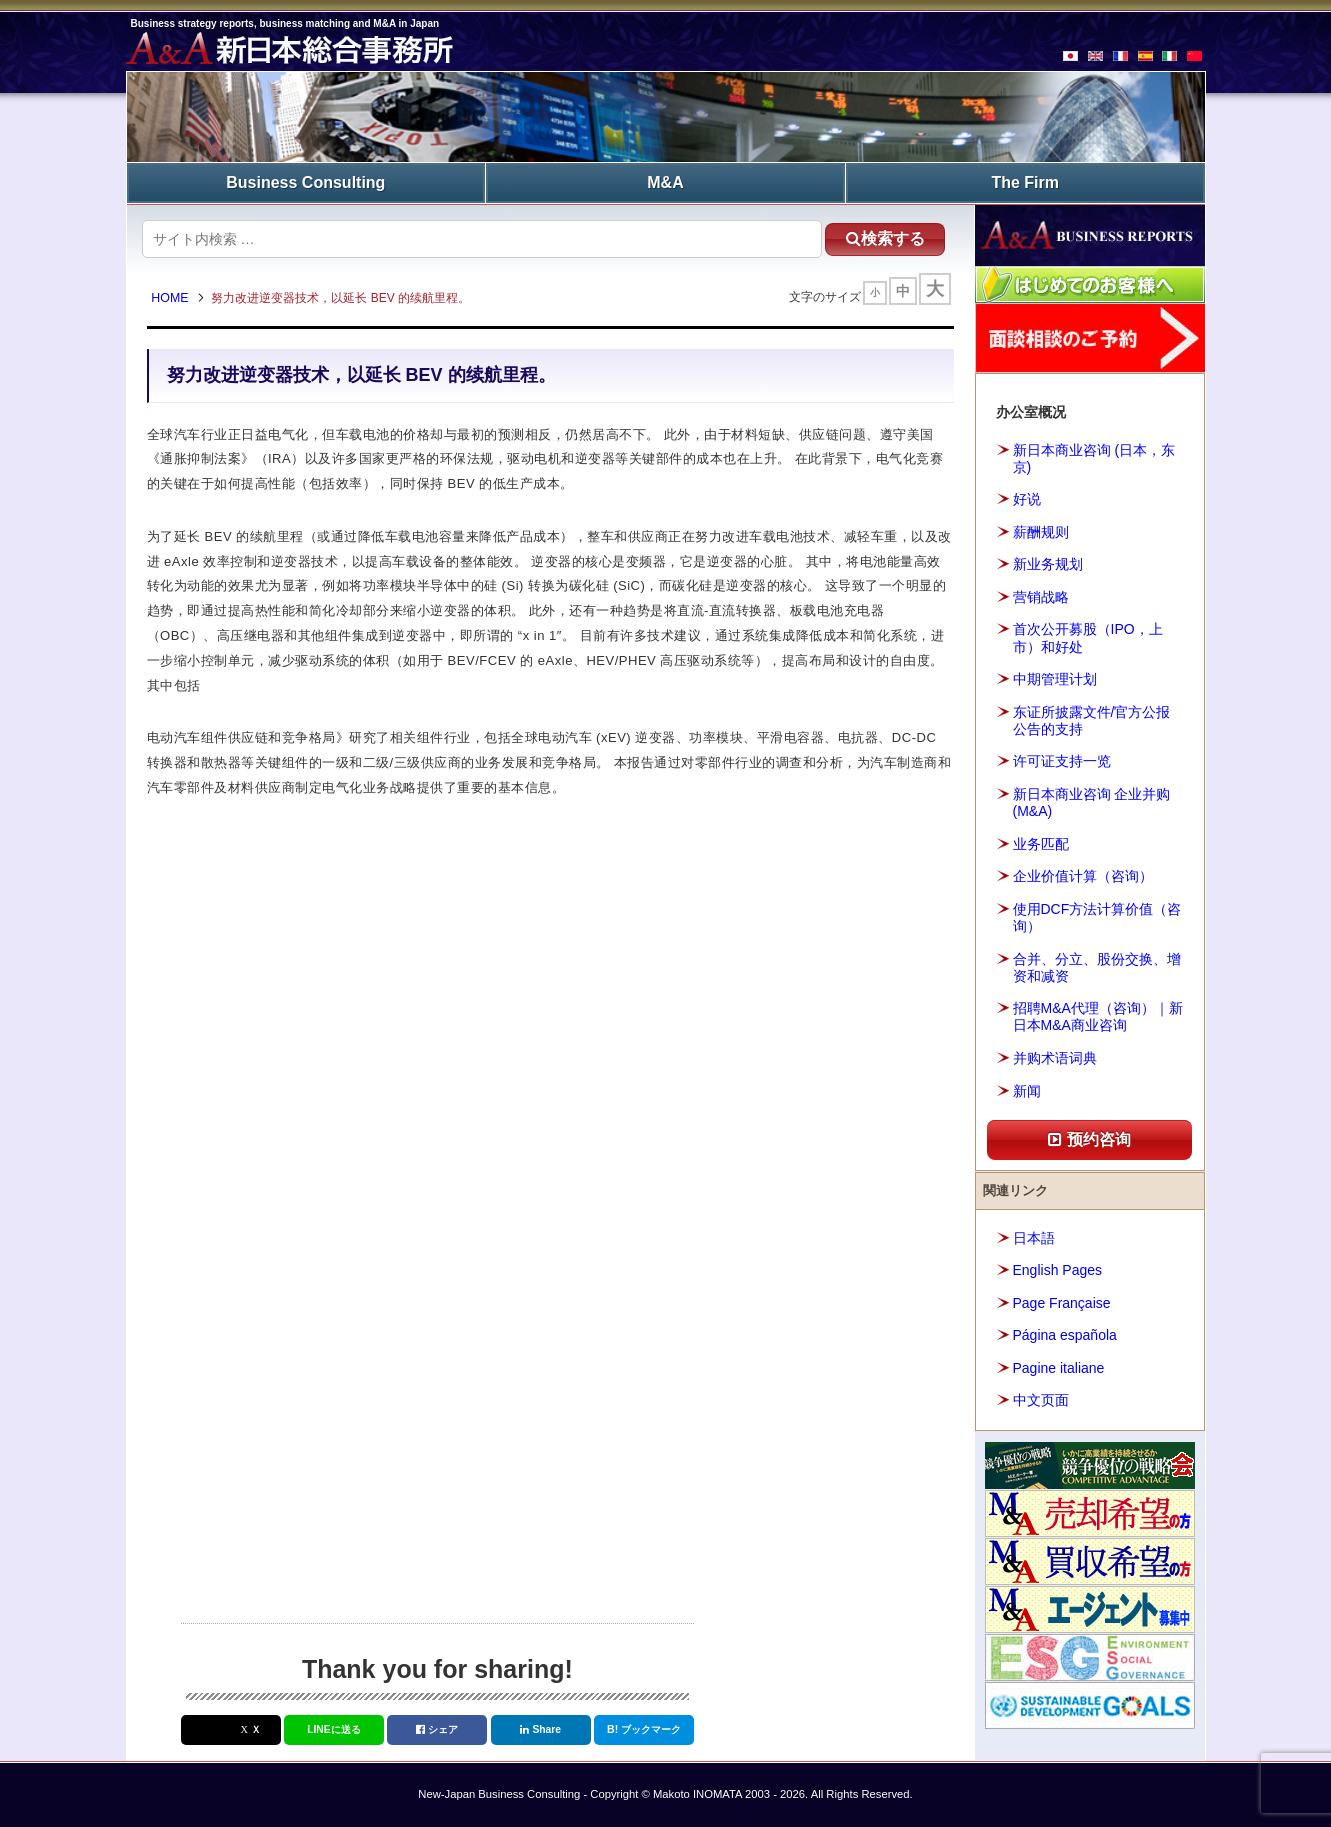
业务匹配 (1041, 844)
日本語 (1034, 1238)
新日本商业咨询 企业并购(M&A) (1092, 802)
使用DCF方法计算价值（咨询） (1097, 917)
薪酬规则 (1041, 532)
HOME (170, 298)
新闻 (1027, 1091)
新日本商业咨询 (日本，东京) (1094, 458)
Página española (1065, 1335)
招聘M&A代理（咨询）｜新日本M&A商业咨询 (1098, 1016)
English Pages (1058, 1270)
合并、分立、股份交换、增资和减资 (1097, 967)
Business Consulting (305, 182)
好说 (1027, 499)
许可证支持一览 (1062, 761)
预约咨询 (1089, 1139)
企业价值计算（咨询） (1083, 876)
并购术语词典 (1055, 1058)
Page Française (1062, 1303)
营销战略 (1041, 597)
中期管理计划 (1055, 679)
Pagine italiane (1059, 1368)
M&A (665, 182)
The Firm (1025, 182)
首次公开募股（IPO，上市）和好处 (1088, 637)
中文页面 (1041, 1400)
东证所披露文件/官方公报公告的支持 (1092, 720)
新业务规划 (1048, 564)
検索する (885, 238)
